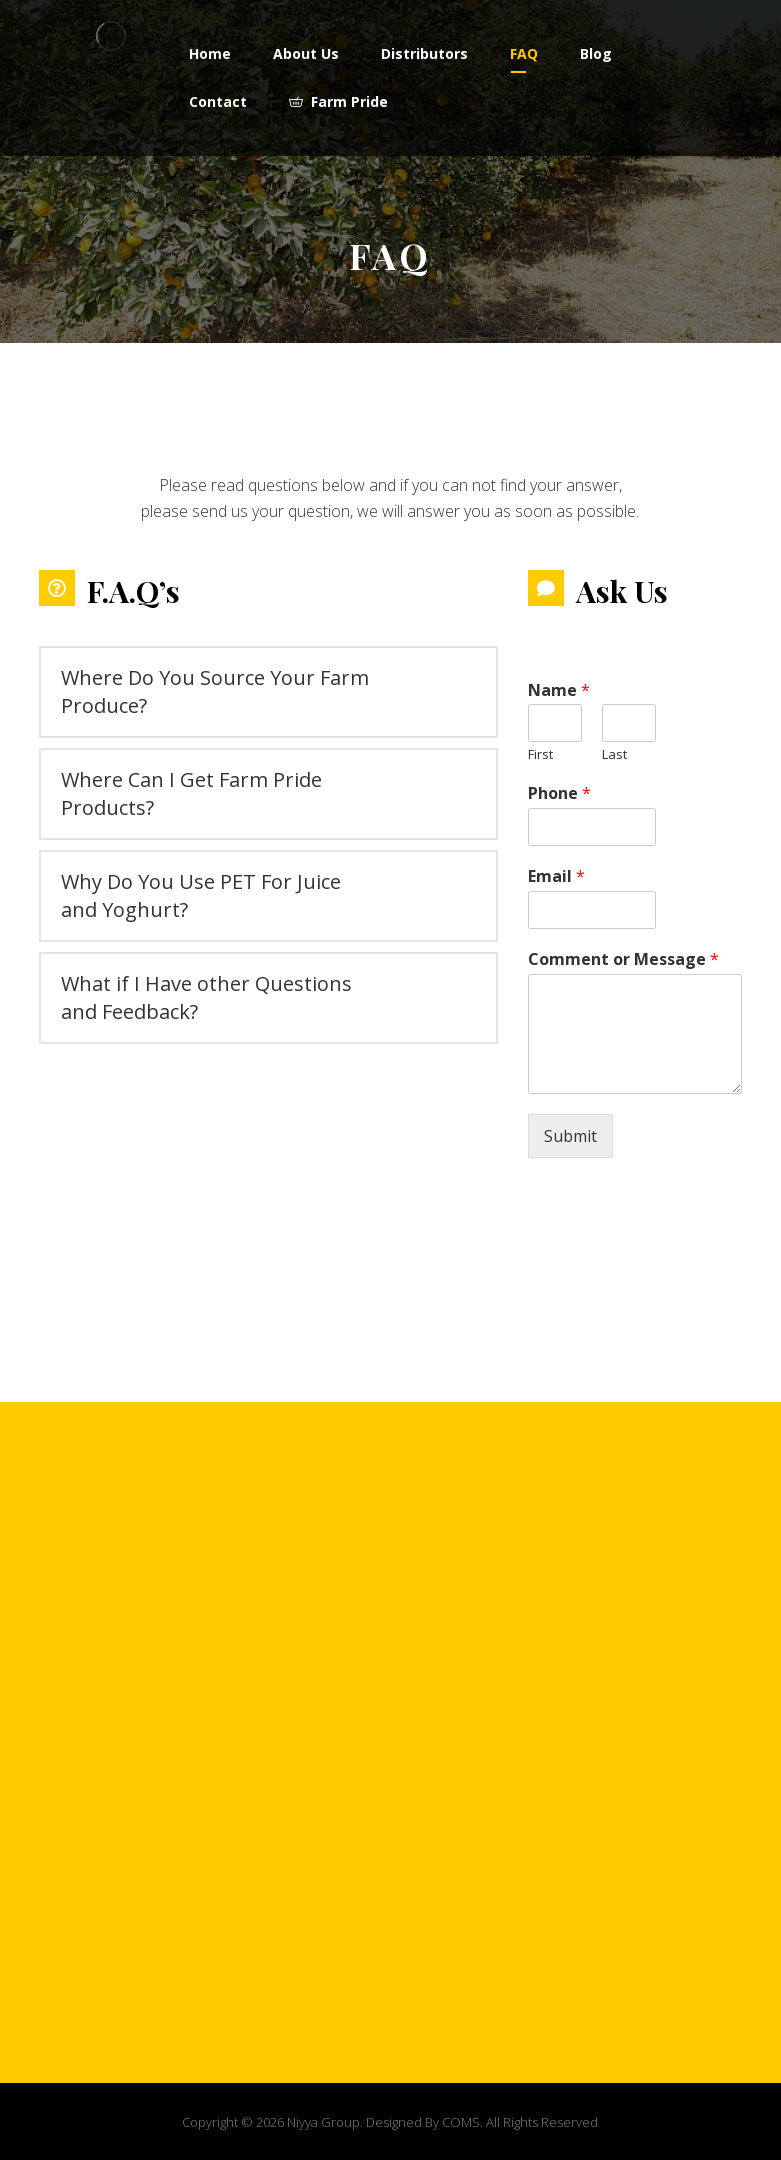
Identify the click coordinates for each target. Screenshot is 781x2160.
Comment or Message (623, 959)
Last (614, 754)
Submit (570, 1136)
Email (556, 876)
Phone (559, 793)
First (540, 754)
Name (559, 690)
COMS (461, 2122)
